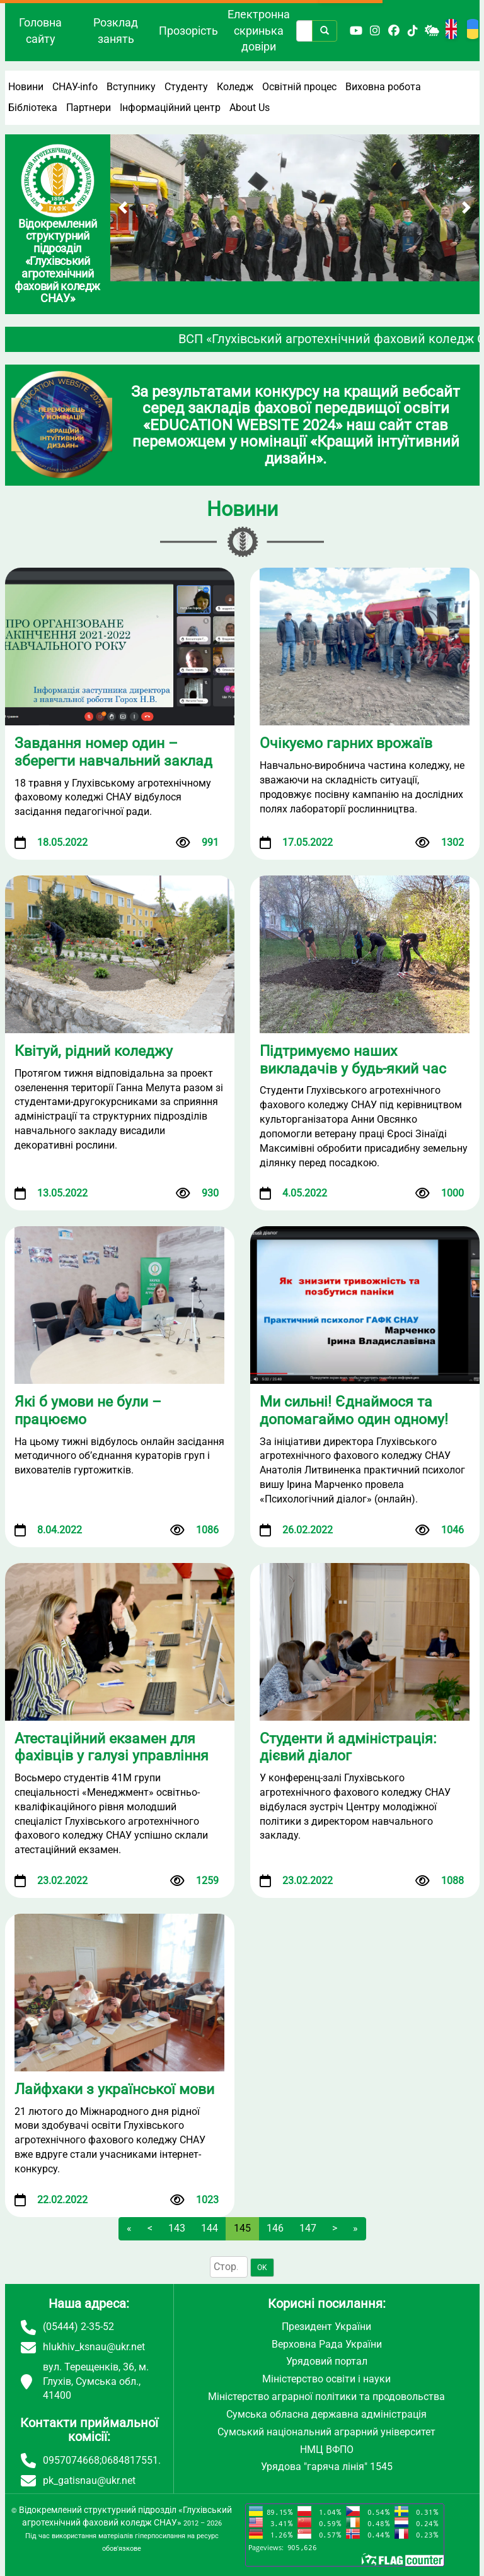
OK (262, 2267)
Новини (25, 87)
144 (209, 2228)
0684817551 (129, 2460)
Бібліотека (32, 108)
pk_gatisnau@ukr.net (89, 2480)
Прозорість (188, 30)
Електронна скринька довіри (259, 30)
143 (176, 2228)
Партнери (88, 108)
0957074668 (71, 2460)
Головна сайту (40, 30)
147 (307, 2228)
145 (242, 2228)
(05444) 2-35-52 (78, 2327)
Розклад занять (115, 30)
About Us (249, 108)
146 (275, 2228)
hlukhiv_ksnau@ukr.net (94, 2347)
